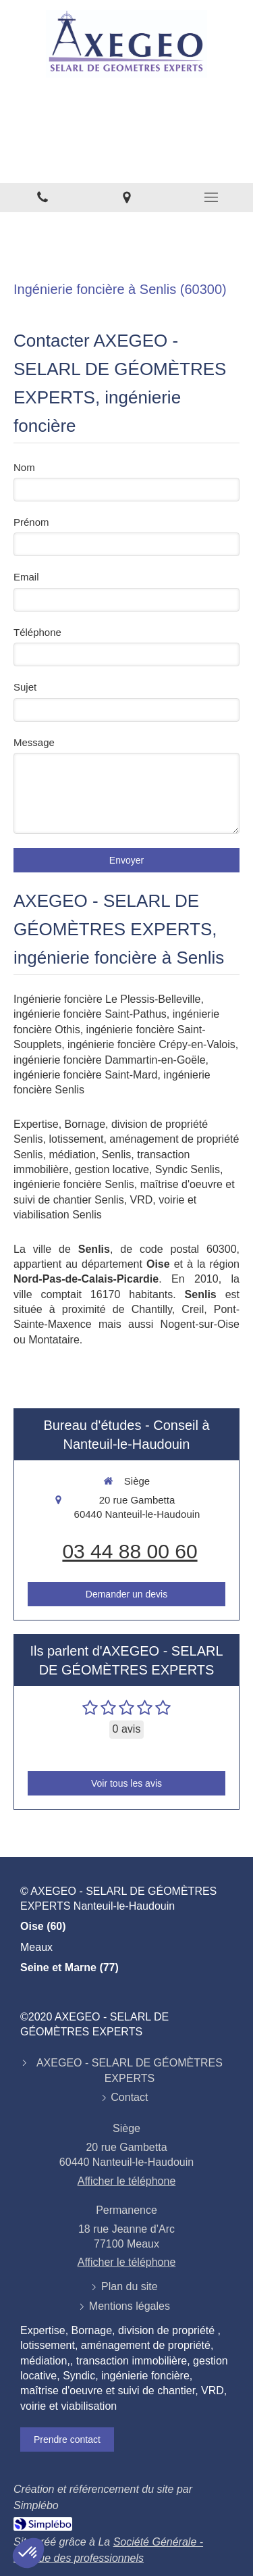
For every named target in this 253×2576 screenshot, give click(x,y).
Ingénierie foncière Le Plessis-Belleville (106, 999)
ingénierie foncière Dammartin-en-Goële (109, 1060)
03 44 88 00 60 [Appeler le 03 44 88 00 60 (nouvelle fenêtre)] (129, 1551)
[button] (28, 2553)
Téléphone (37, 632)
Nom (24, 467)
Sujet (24, 687)
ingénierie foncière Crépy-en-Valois (151, 1044)
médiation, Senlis (90, 1154)
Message (34, 742)
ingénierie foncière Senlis (73, 1184)
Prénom (31, 522)
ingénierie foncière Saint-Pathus (90, 1014)
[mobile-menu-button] (211, 197)
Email (26, 577)
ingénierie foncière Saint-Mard (85, 1075)
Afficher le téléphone (127, 2181)
